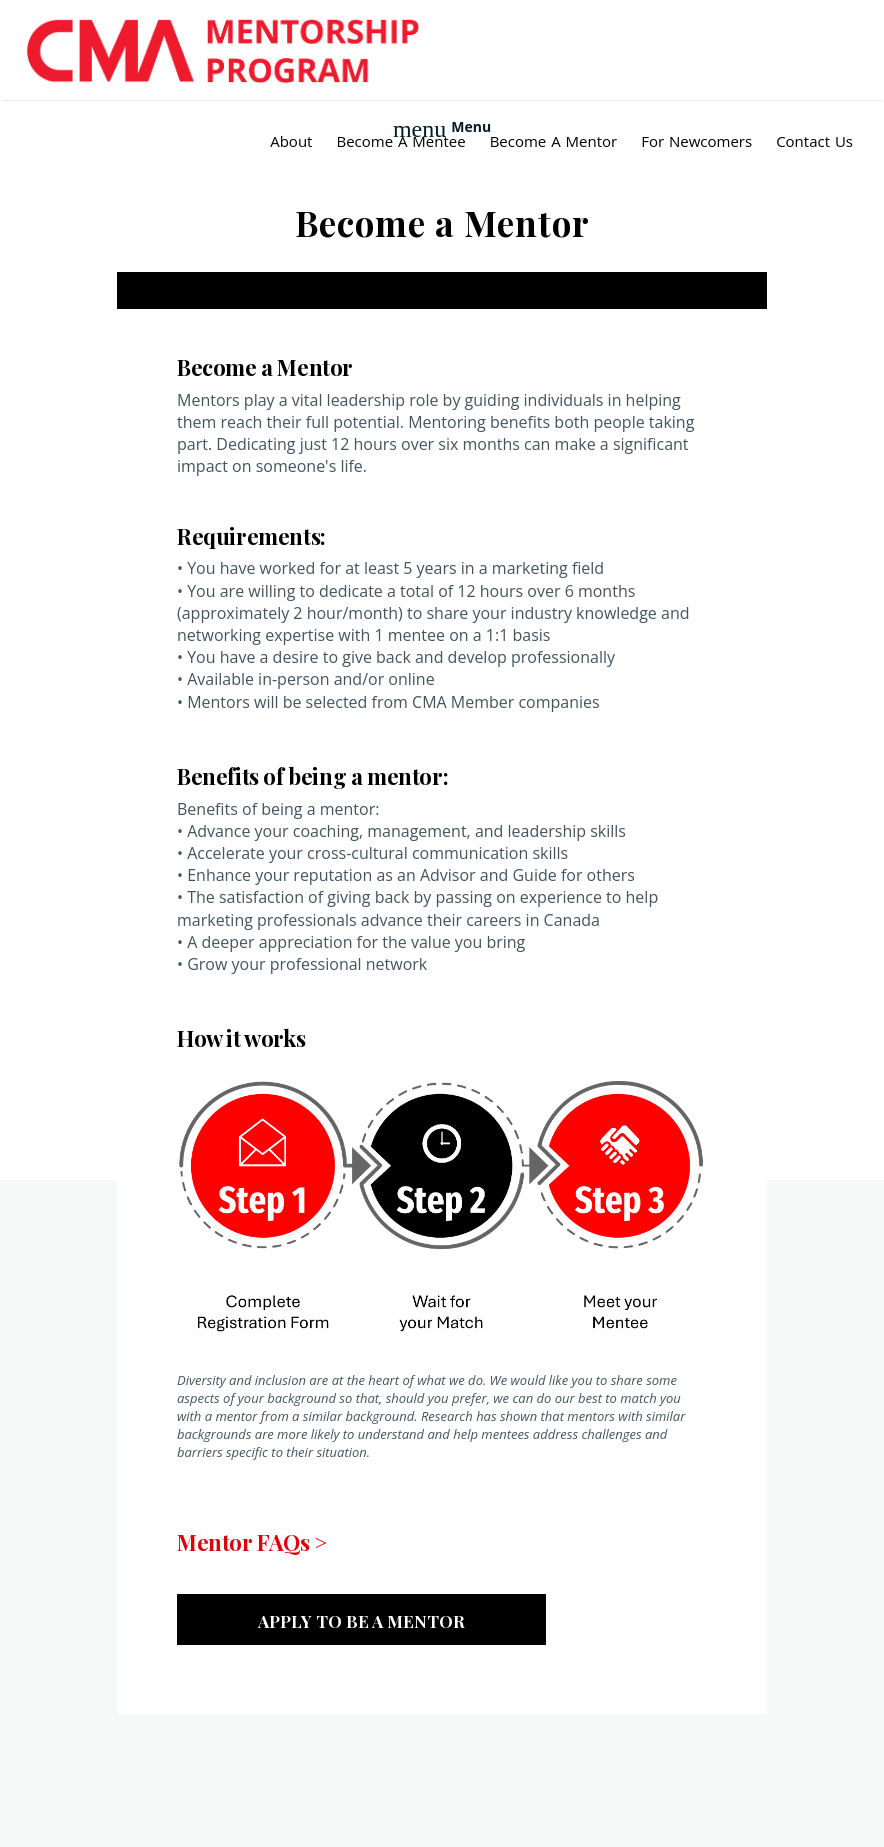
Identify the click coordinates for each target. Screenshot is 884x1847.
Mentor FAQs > (252, 1542)
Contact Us (814, 141)
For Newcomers (696, 141)
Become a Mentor (554, 141)
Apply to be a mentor (361, 1621)
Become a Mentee (400, 141)
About (291, 141)
